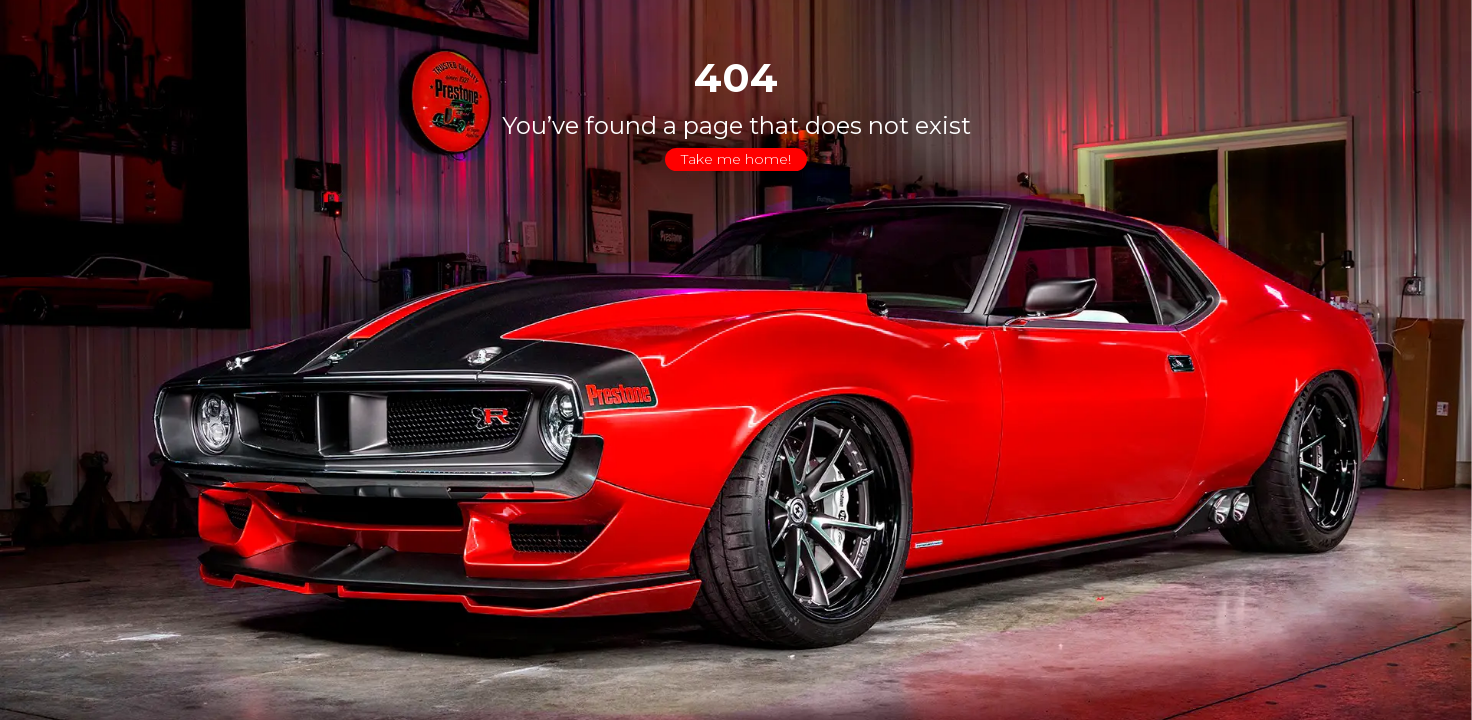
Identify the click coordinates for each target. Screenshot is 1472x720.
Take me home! (736, 159)
